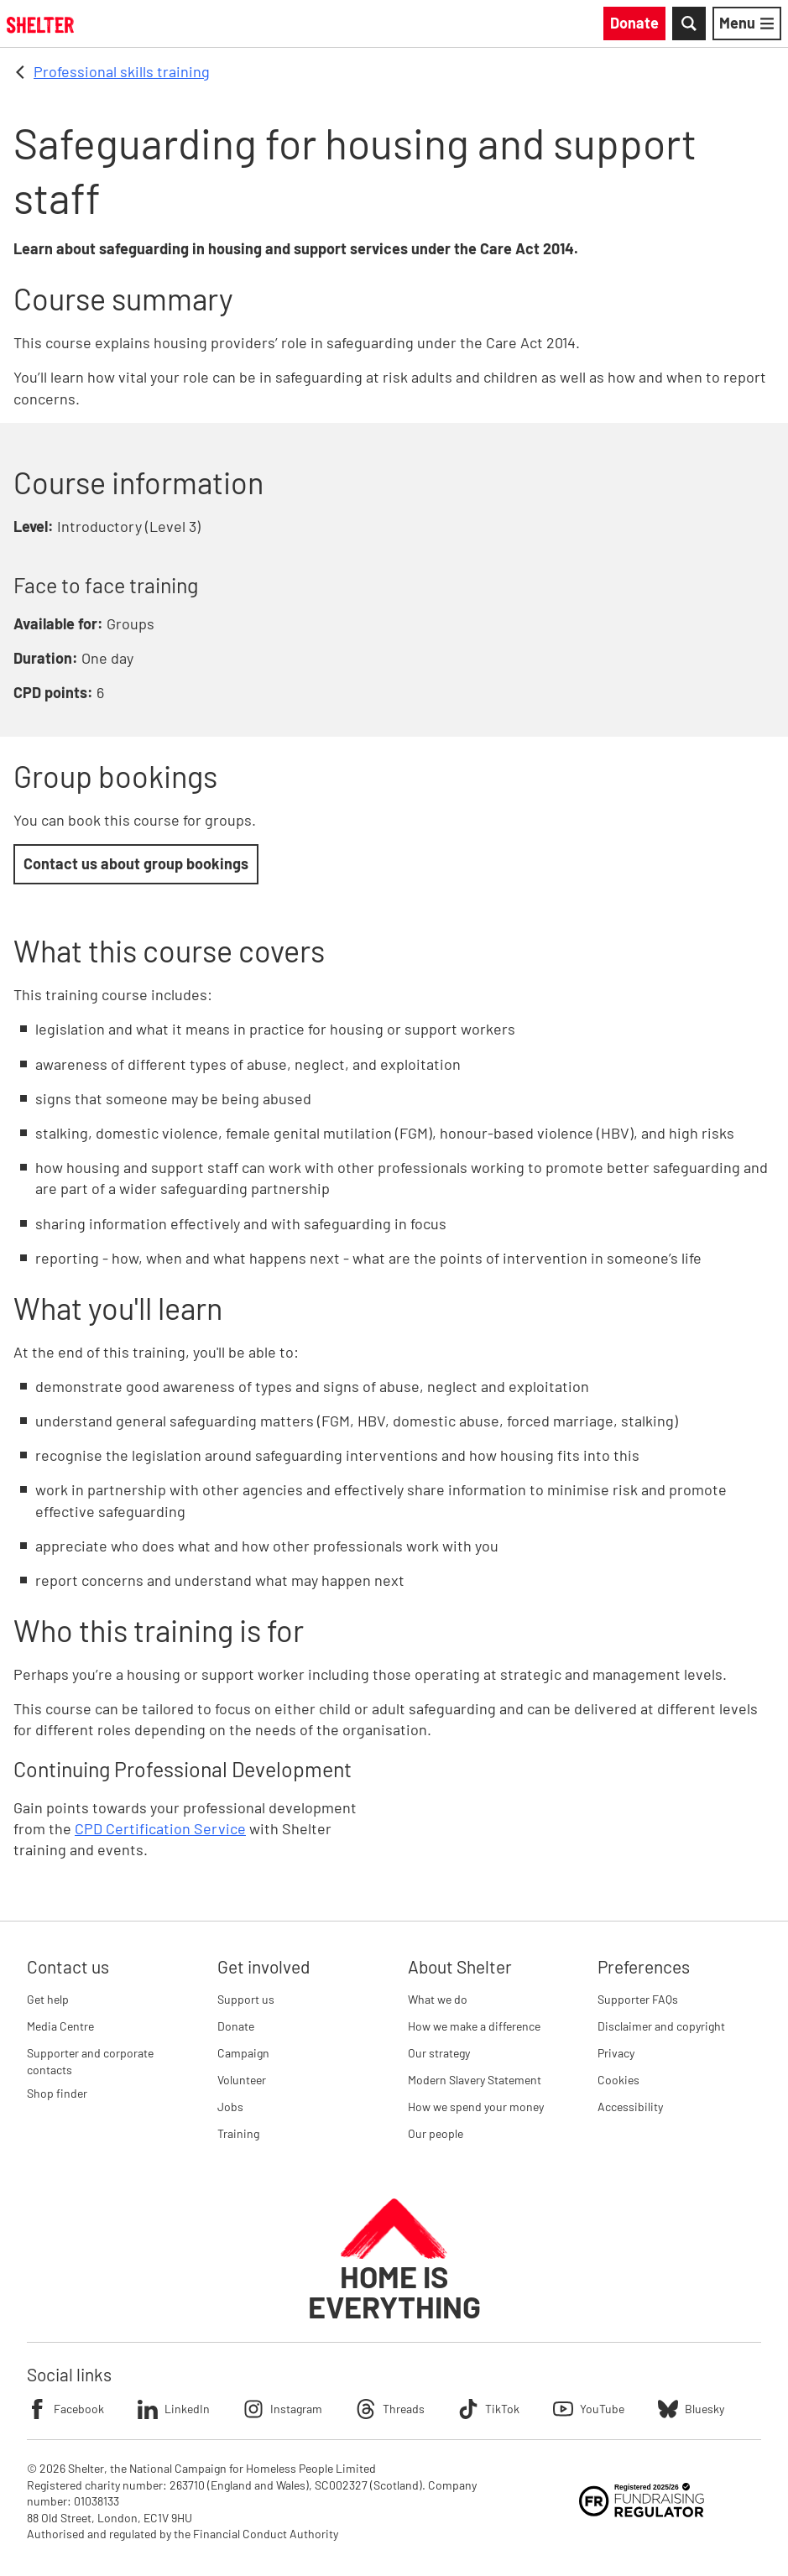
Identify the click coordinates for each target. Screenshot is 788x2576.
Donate (235, 2026)
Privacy (616, 2053)
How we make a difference (474, 2026)
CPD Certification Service (160, 1828)
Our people (435, 2133)
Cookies (618, 2080)
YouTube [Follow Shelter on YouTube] (588, 2409)
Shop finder (57, 2093)
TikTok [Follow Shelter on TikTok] (488, 2409)
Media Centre (60, 2026)
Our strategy (439, 2053)
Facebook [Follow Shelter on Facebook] (65, 2409)
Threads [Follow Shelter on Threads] (390, 2409)
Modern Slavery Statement (474, 2080)
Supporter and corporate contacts (90, 2061)
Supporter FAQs (638, 1999)
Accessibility (630, 2106)
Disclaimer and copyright (661, 2026)
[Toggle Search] (689, 23)
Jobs (230, 2106)
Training (238, 2133)
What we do (437, 1999)
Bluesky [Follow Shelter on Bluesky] (691, 2409)
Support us (245, 1999)
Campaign (243, 2053)
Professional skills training (122, 71)
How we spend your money (476, 2106)
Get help (48, 1999)
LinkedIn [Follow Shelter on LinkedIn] (174, 2409)
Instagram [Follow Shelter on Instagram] (282, 2409)
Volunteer (241, 2080)
